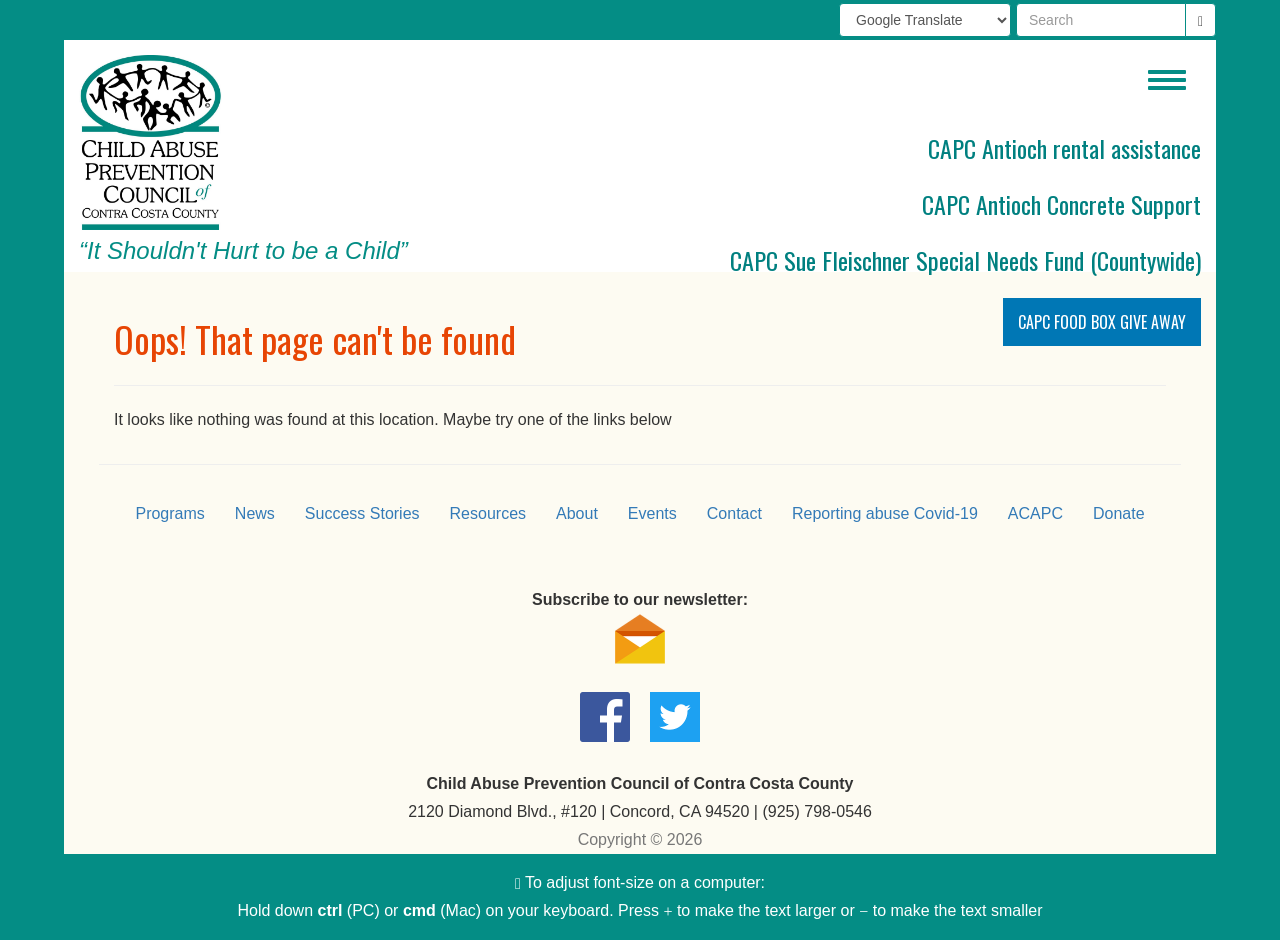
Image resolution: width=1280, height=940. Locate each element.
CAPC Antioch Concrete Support (1061, 204)
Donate (1119, 513)
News (255, 513)
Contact (734, 513)
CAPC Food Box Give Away (1102, 322)
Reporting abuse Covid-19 (885, 513)
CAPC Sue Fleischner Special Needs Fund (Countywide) (965, 260)
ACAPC (1035, 513)
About (577, 513)
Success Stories (362, 513)
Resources (488, 513)
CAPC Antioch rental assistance (1064, 148)
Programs (169, 513)
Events (652, 513)
